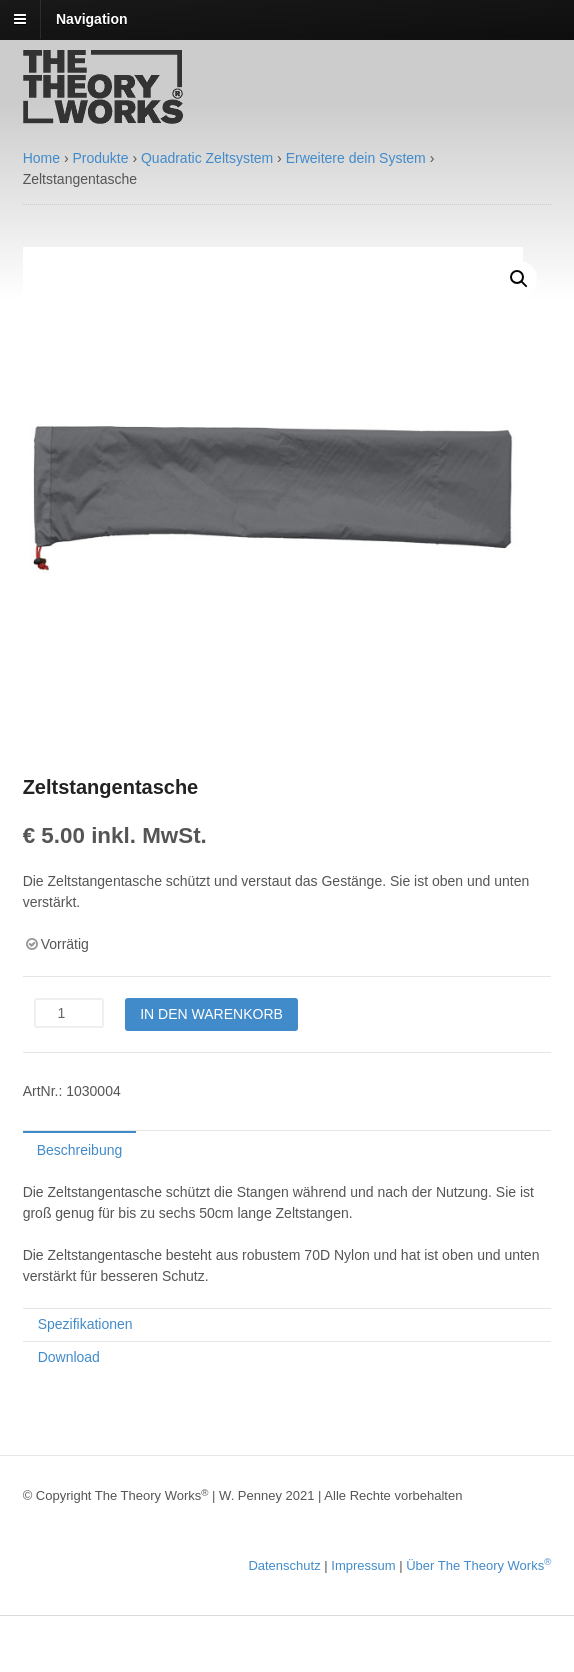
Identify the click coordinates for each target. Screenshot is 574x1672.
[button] (519, 279)
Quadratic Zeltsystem (207, 158)
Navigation (92, 19)
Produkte (100, 158)
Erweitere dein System (356, 158)
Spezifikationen (85, 1324)
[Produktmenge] (69, 1013)
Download (69, 1357)
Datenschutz (284, 1565)
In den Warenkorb (211, 1014)
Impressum (363, 1565)
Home (41, 158)
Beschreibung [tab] (80, 1150)
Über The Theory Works (478, 1565)
